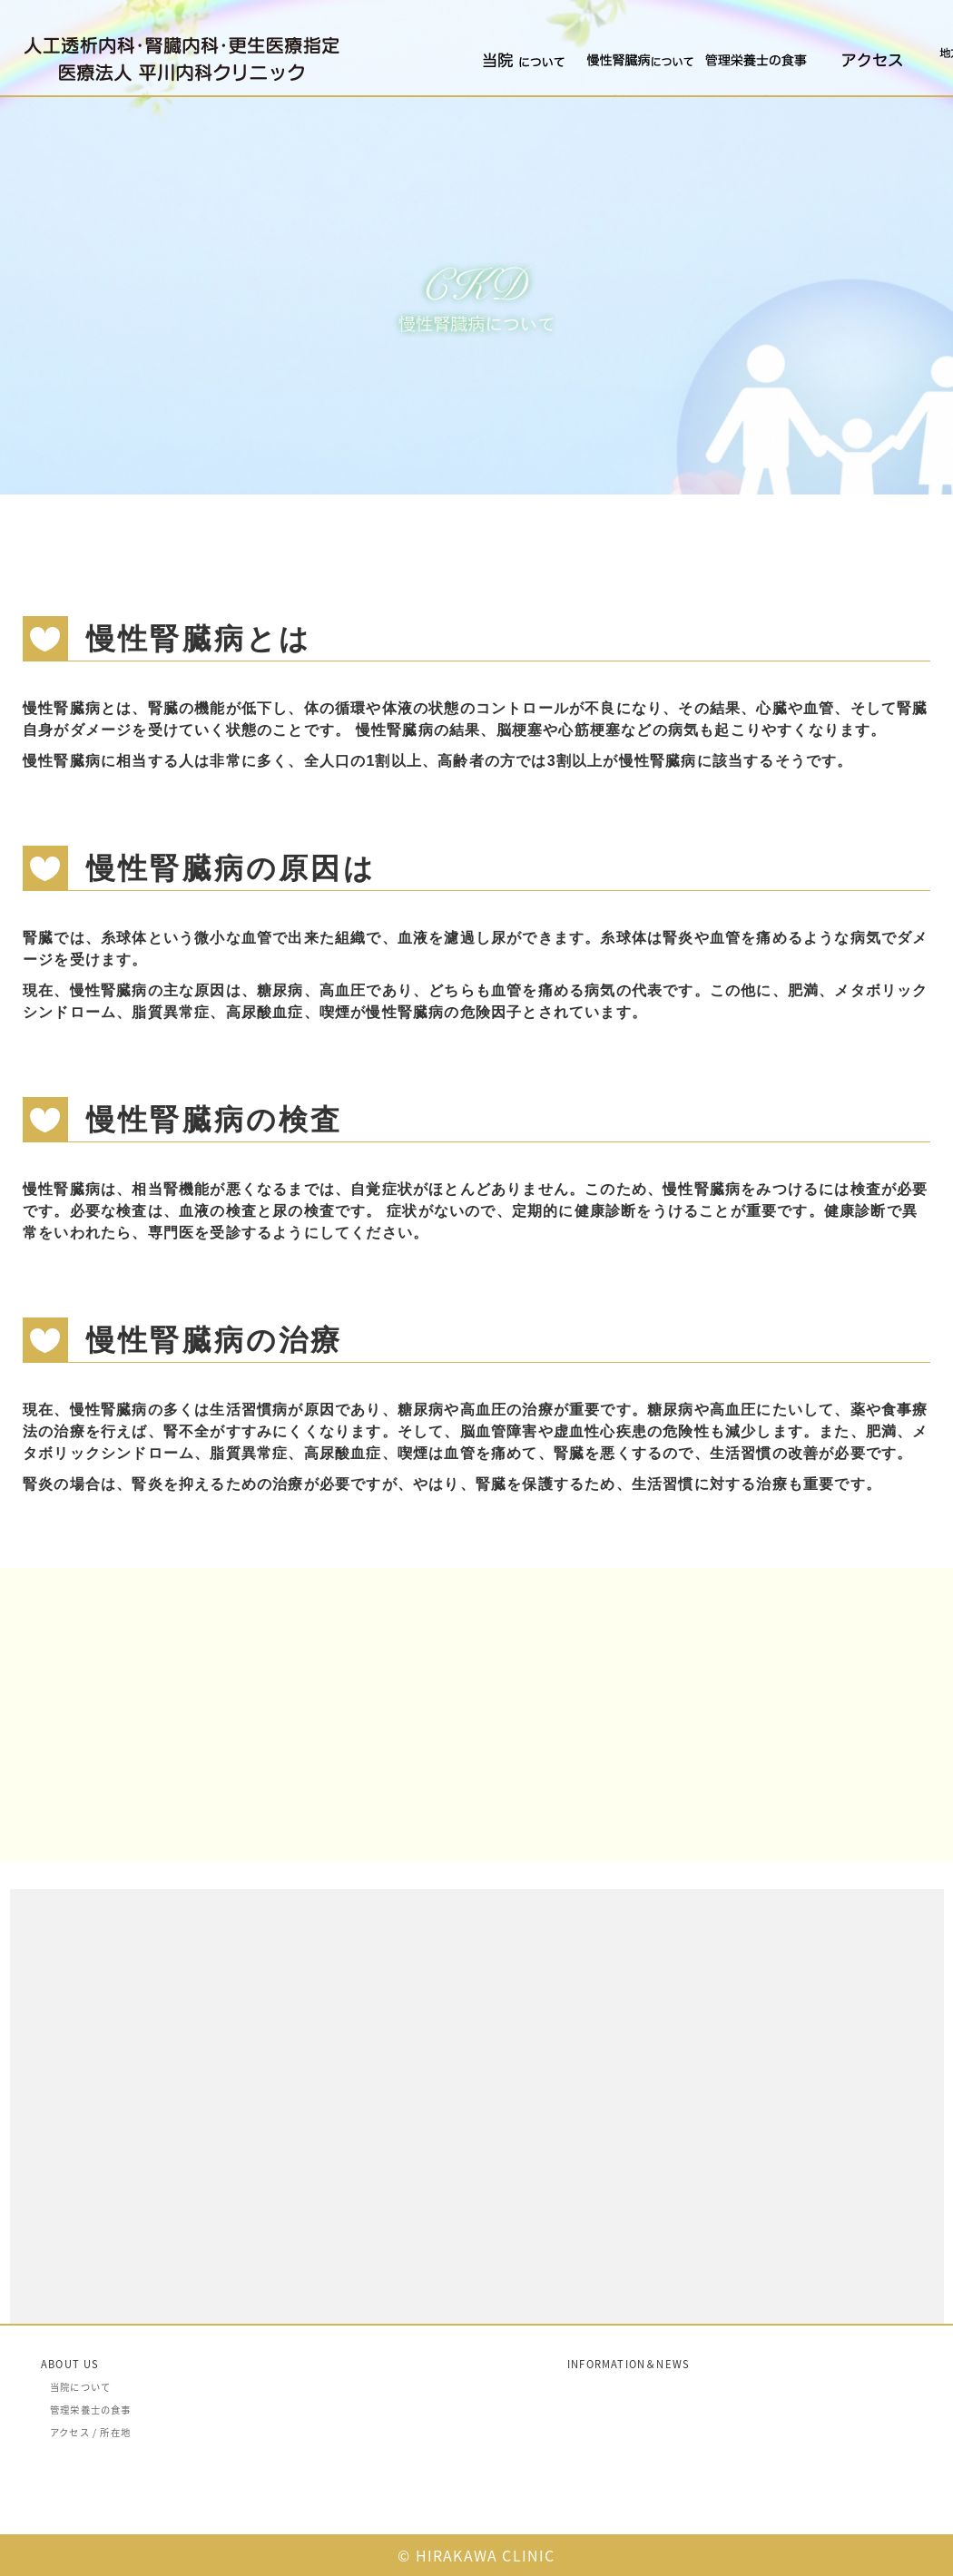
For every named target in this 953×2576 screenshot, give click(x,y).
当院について (493, 94)
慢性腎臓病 (605, 94)
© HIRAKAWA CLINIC (476, 2555)
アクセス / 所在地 (90, 2432)
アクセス (832, 94)
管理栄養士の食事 (735, 94)
